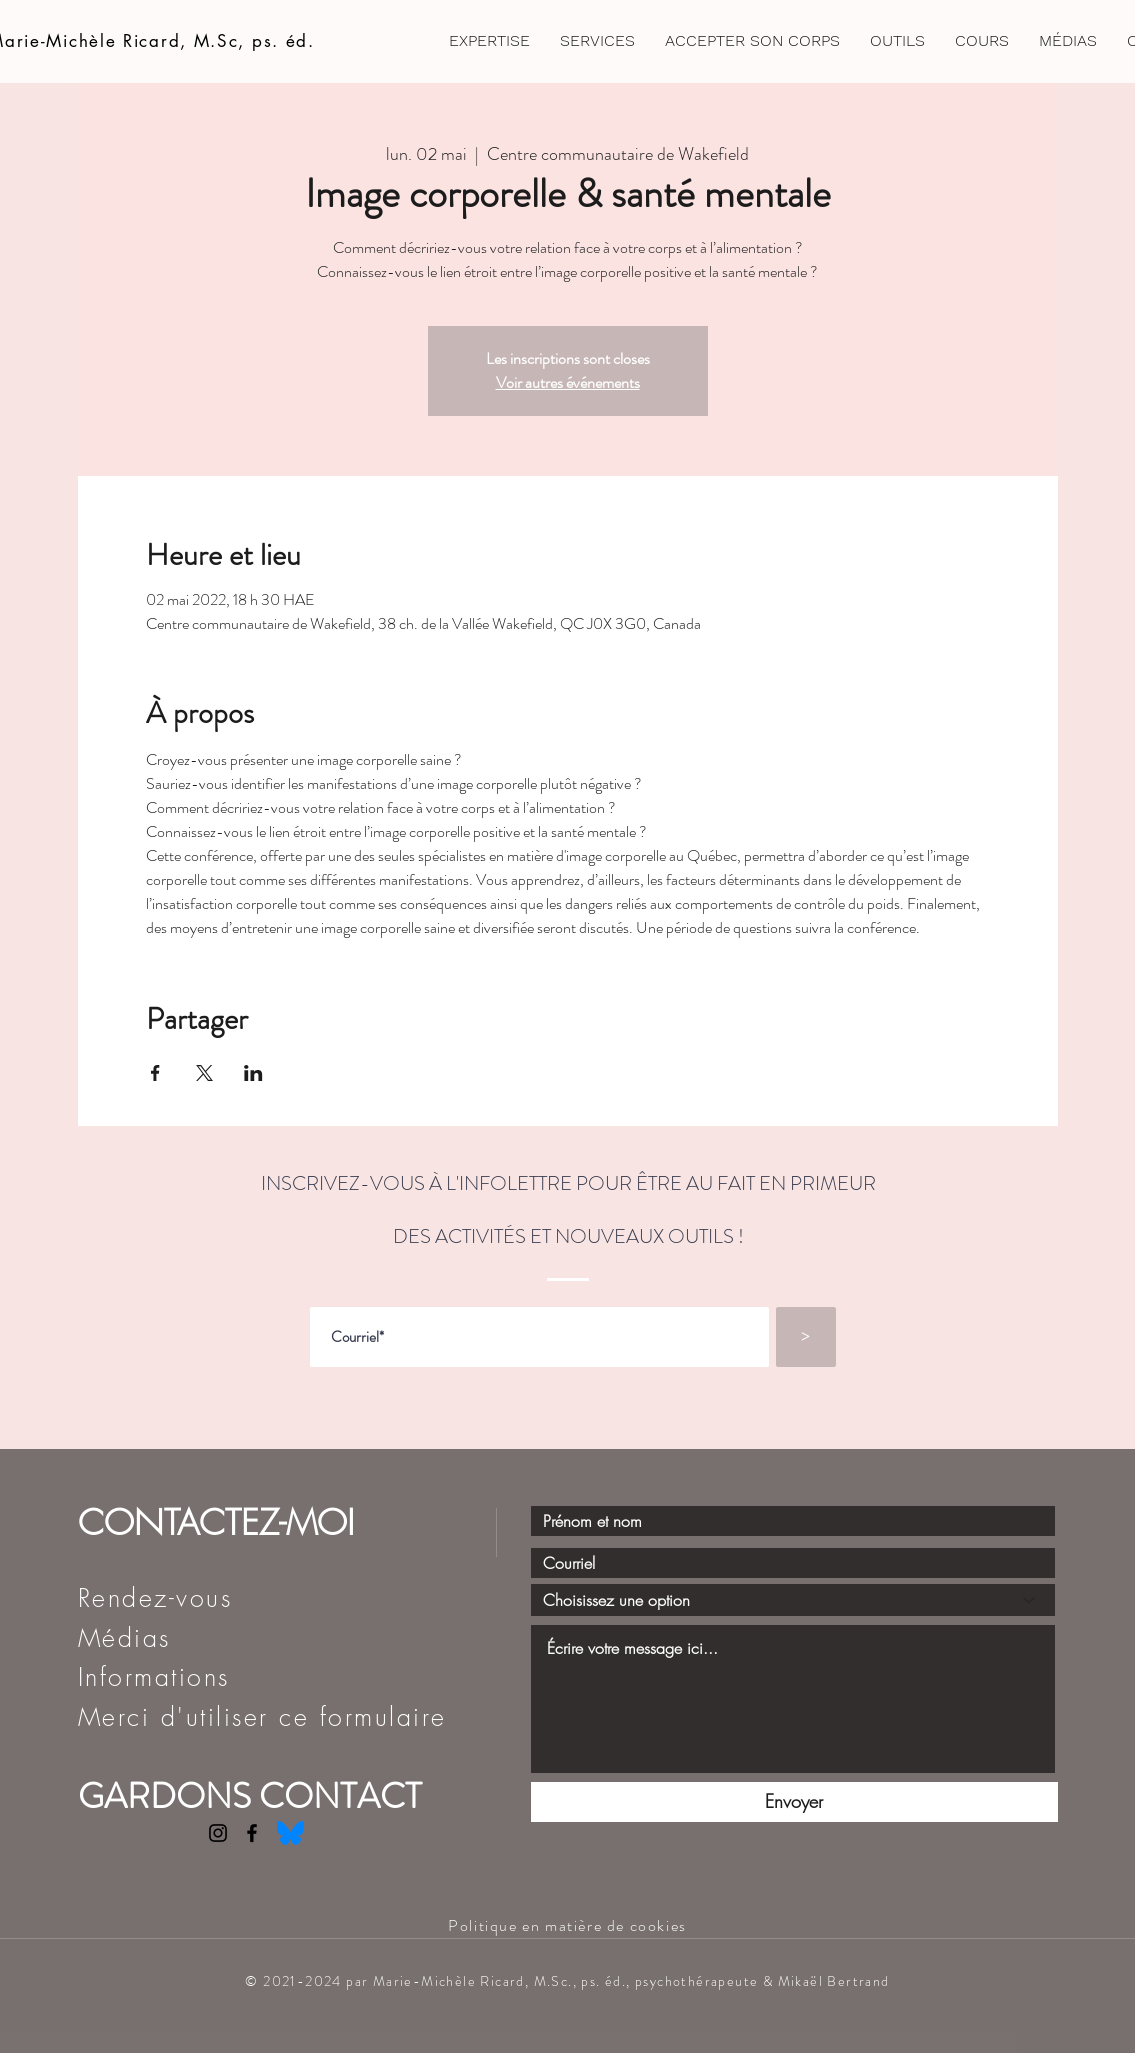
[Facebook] (252, 1833)
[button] (752, 41)
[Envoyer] (794, 1802)
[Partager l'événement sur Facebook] (155, 1073)
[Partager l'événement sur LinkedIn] (253, 1073)
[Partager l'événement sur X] (204, 1073)
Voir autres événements (568, 382)
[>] (806, 1337)
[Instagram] (218, 1833)
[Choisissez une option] (793, 1600)
